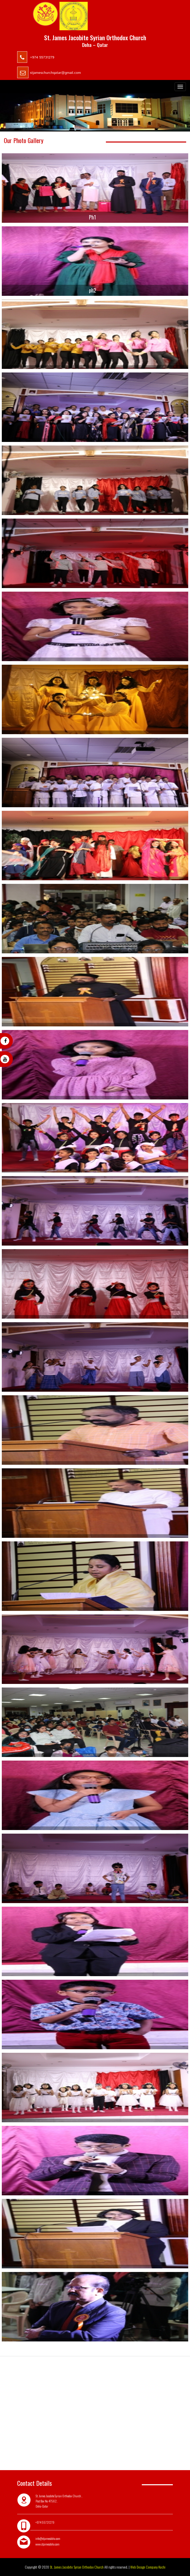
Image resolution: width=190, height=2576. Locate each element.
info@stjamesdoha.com (47, 2538)
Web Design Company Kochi (147, 2567)
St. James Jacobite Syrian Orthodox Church (77, 2567)
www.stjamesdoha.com (47, 2544)
